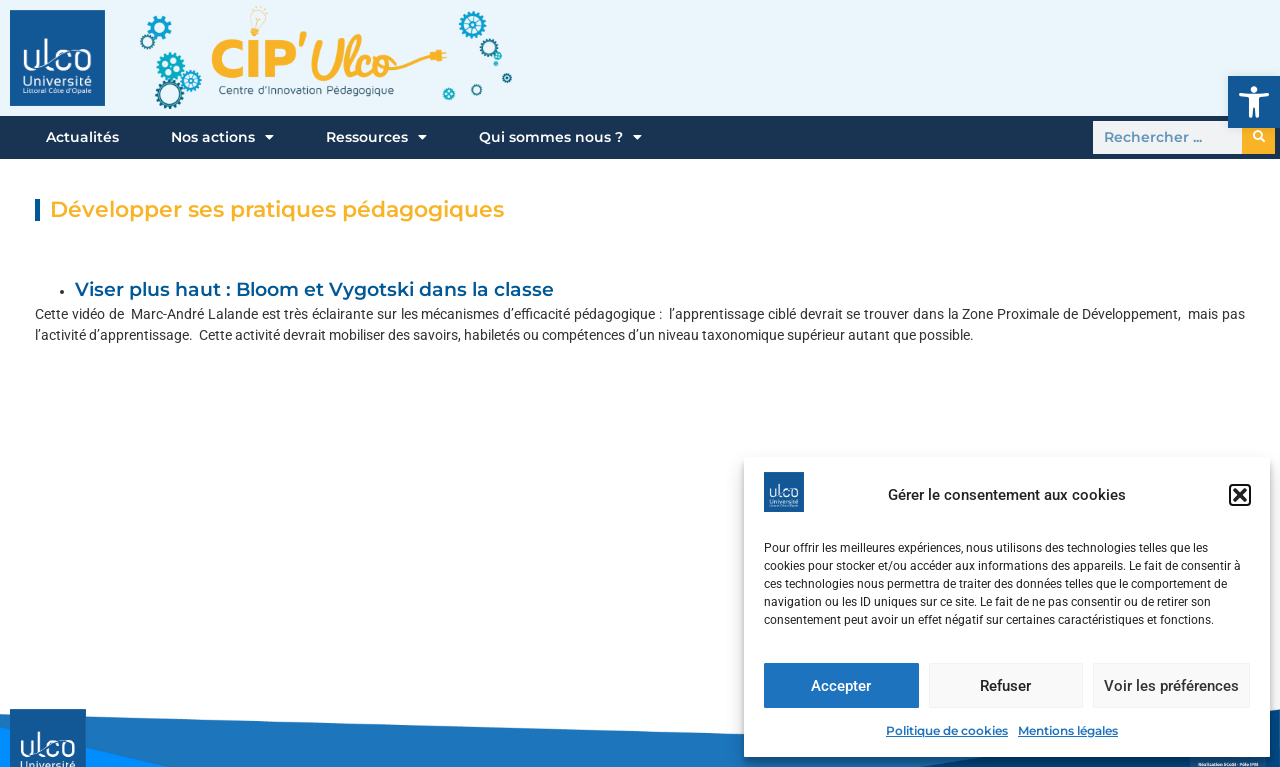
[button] (1254, 102)
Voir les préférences (1171, 686)
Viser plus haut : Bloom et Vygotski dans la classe (314, 289)
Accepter (841, 686)
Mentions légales (1068, 730)
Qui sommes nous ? (560, 137)
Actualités (82, 137)
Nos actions (222, 137)
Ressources (376, 137)
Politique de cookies (947, 730)
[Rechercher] (1258, 137)
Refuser (1005, 686)
